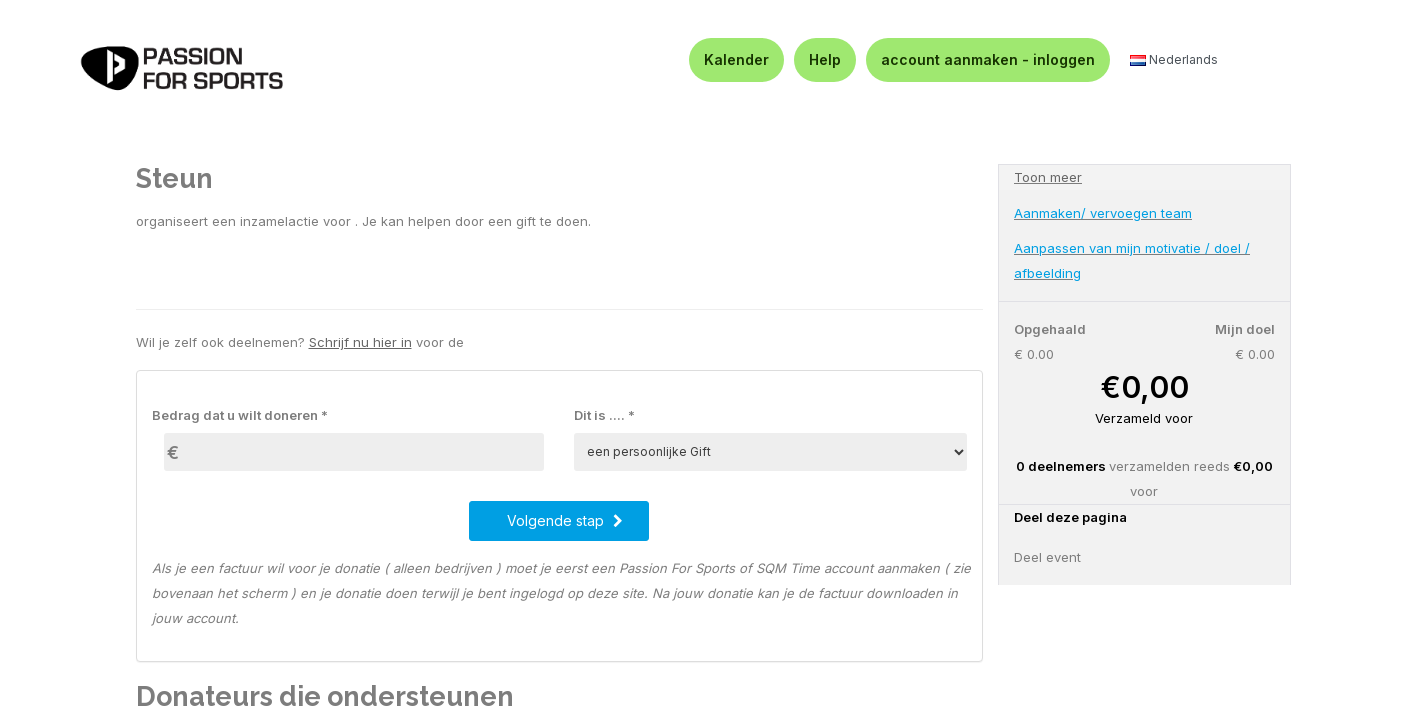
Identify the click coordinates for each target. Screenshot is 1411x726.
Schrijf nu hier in (360, 342)
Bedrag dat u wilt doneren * (240, 415)
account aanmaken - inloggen (988, 59)
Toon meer (1048, 177)
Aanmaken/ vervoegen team (1103, 213)
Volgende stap (565, 520)
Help (825, 59)
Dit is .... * (604, 415)
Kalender (736, 59)
